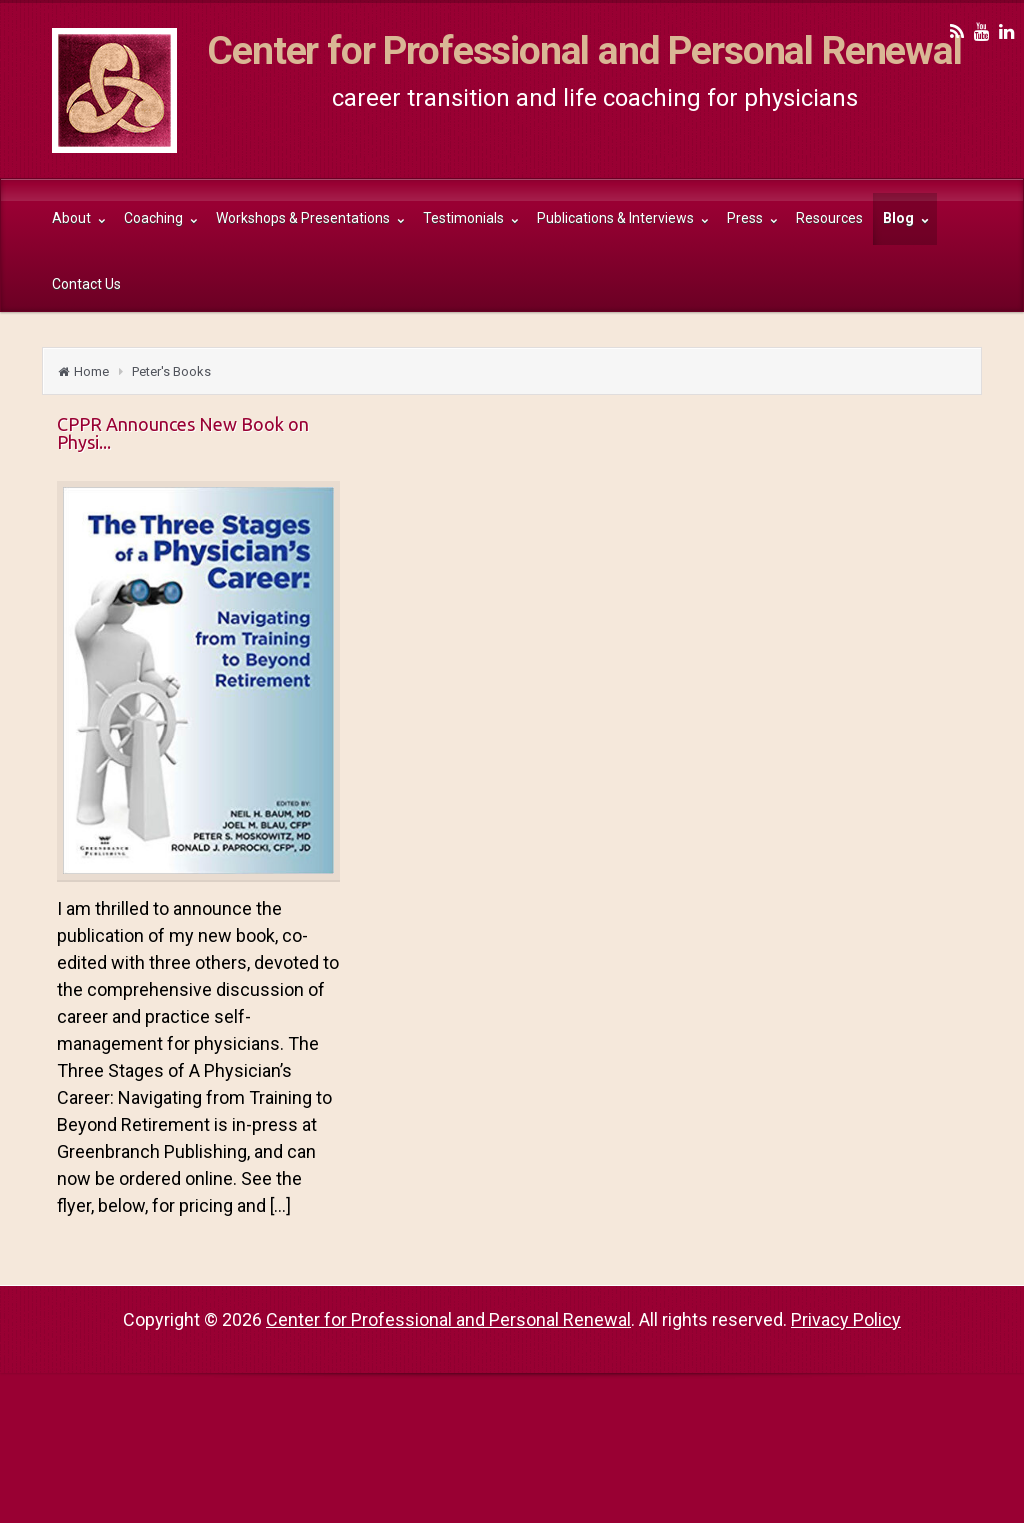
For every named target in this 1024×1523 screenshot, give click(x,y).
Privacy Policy (846, 1319)
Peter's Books (171, 371)
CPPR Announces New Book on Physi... (183, 433)
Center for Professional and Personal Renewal (584, 51)
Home (91, 371)
